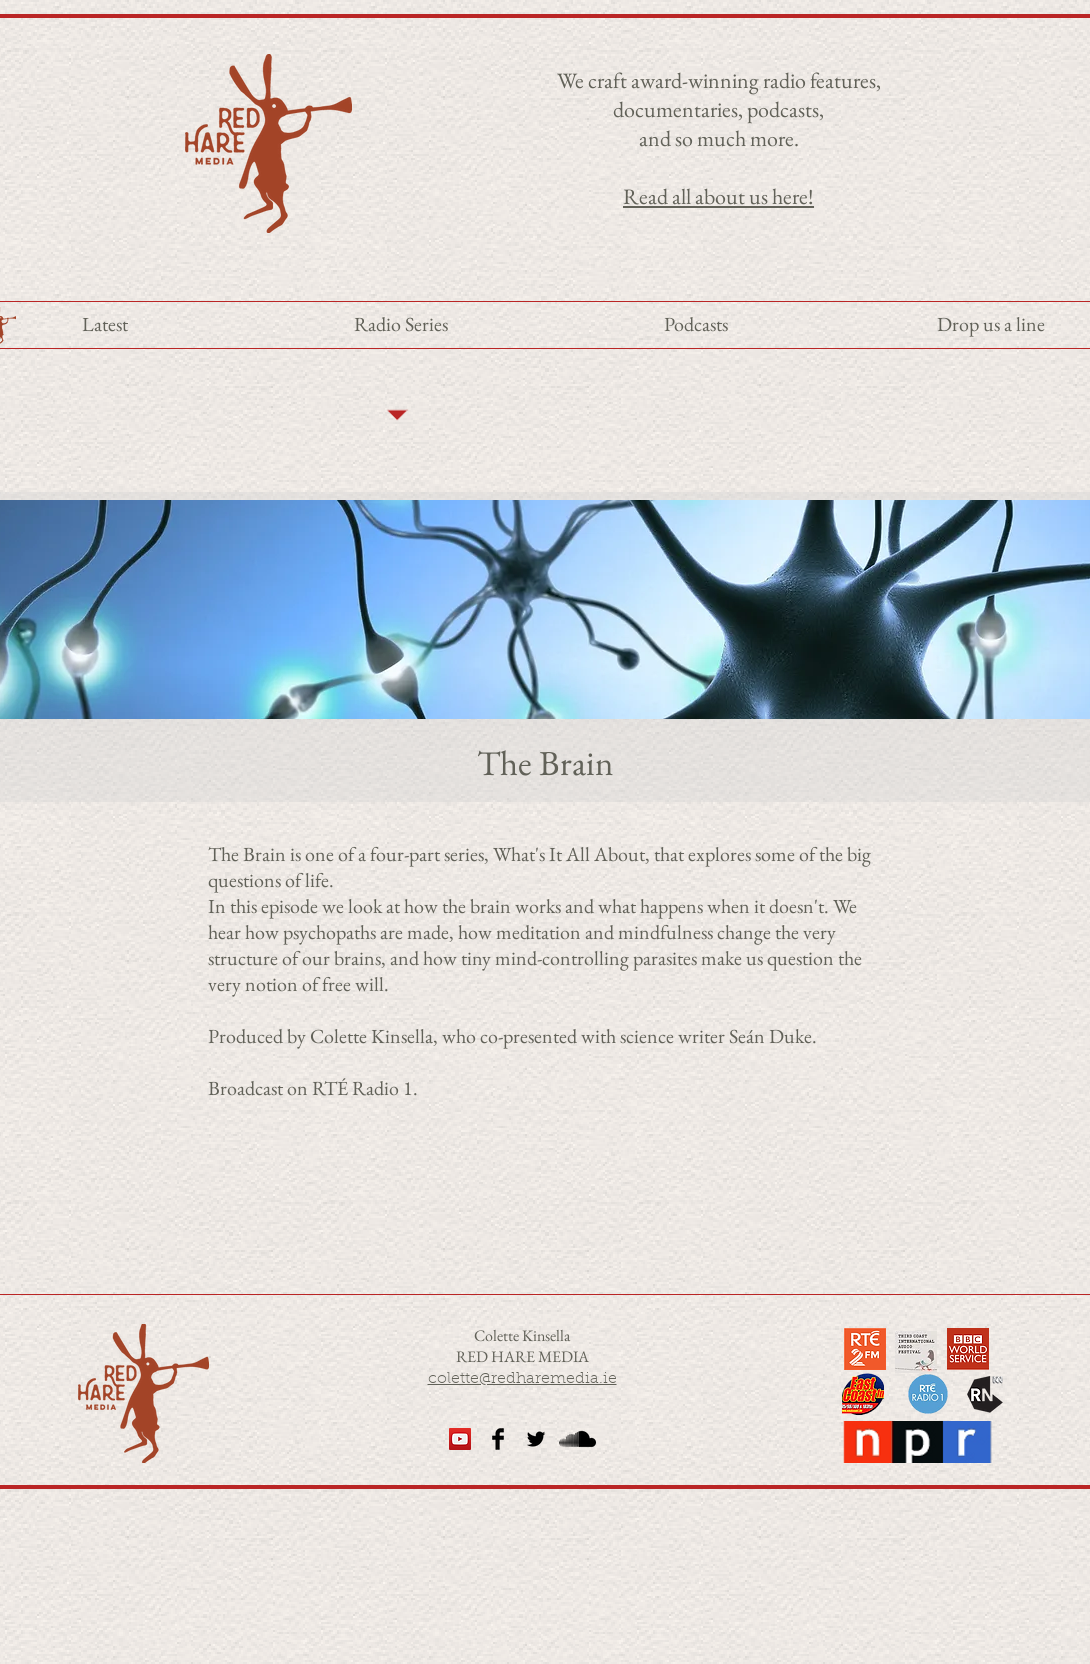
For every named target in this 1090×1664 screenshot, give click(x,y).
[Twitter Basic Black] (536, 1439)
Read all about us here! (718, 196)
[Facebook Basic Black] (498, 1439)
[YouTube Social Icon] (460, 1439)
